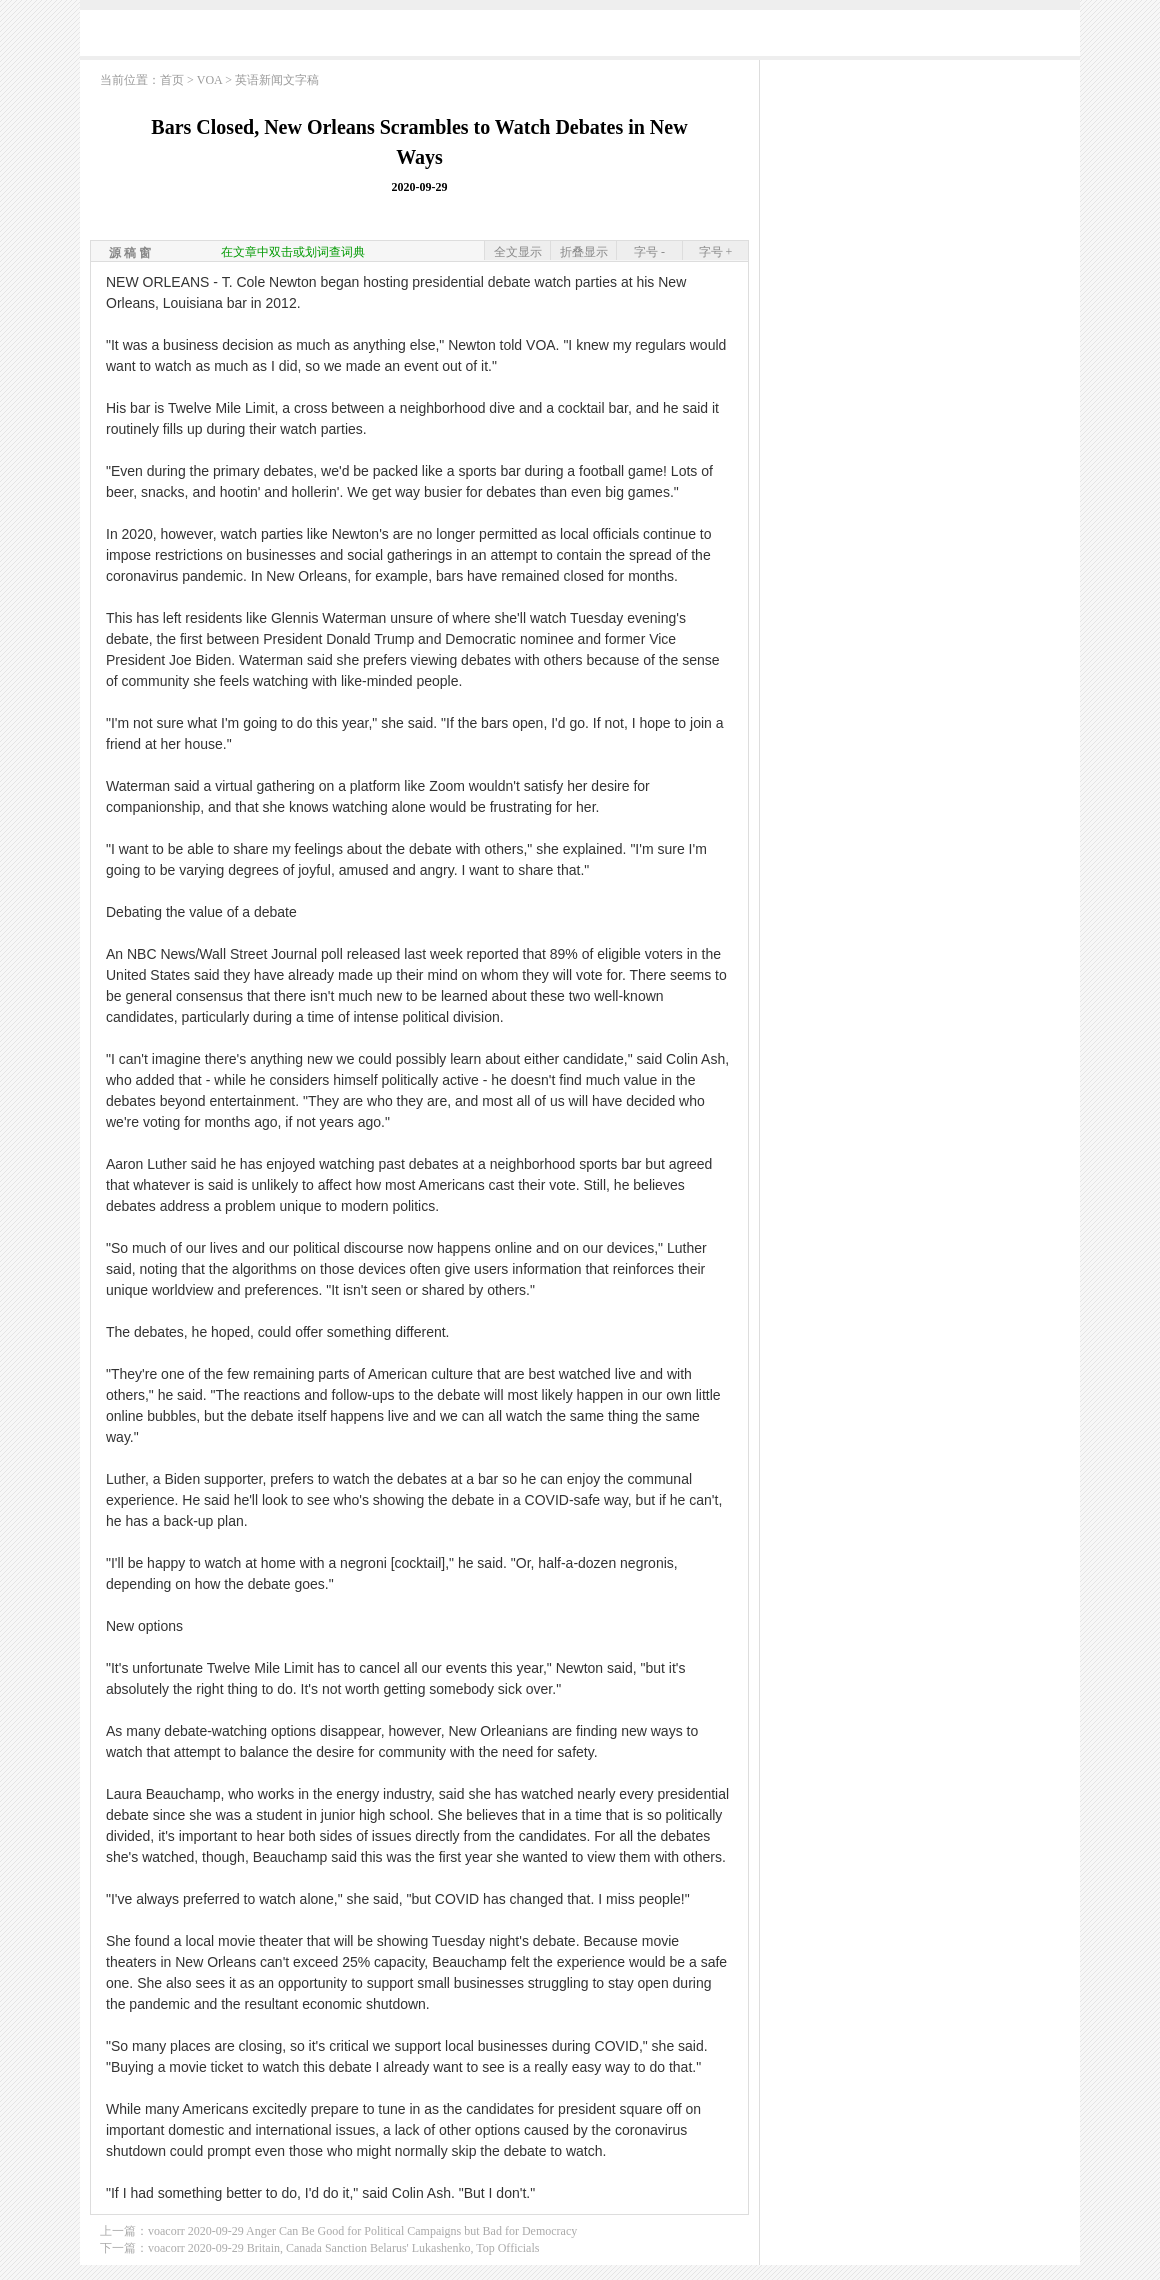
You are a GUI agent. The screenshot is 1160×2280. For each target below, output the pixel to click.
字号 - (649, 252)
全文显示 (518, 252)
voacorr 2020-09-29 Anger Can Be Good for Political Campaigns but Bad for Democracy (362, 2231)
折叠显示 (584, 252)
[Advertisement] (580, 37)
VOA (209, 80)
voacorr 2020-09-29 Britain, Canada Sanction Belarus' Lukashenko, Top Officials (343, 2248)
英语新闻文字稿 (277, 80)
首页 (172, 80)
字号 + (716, 252)
